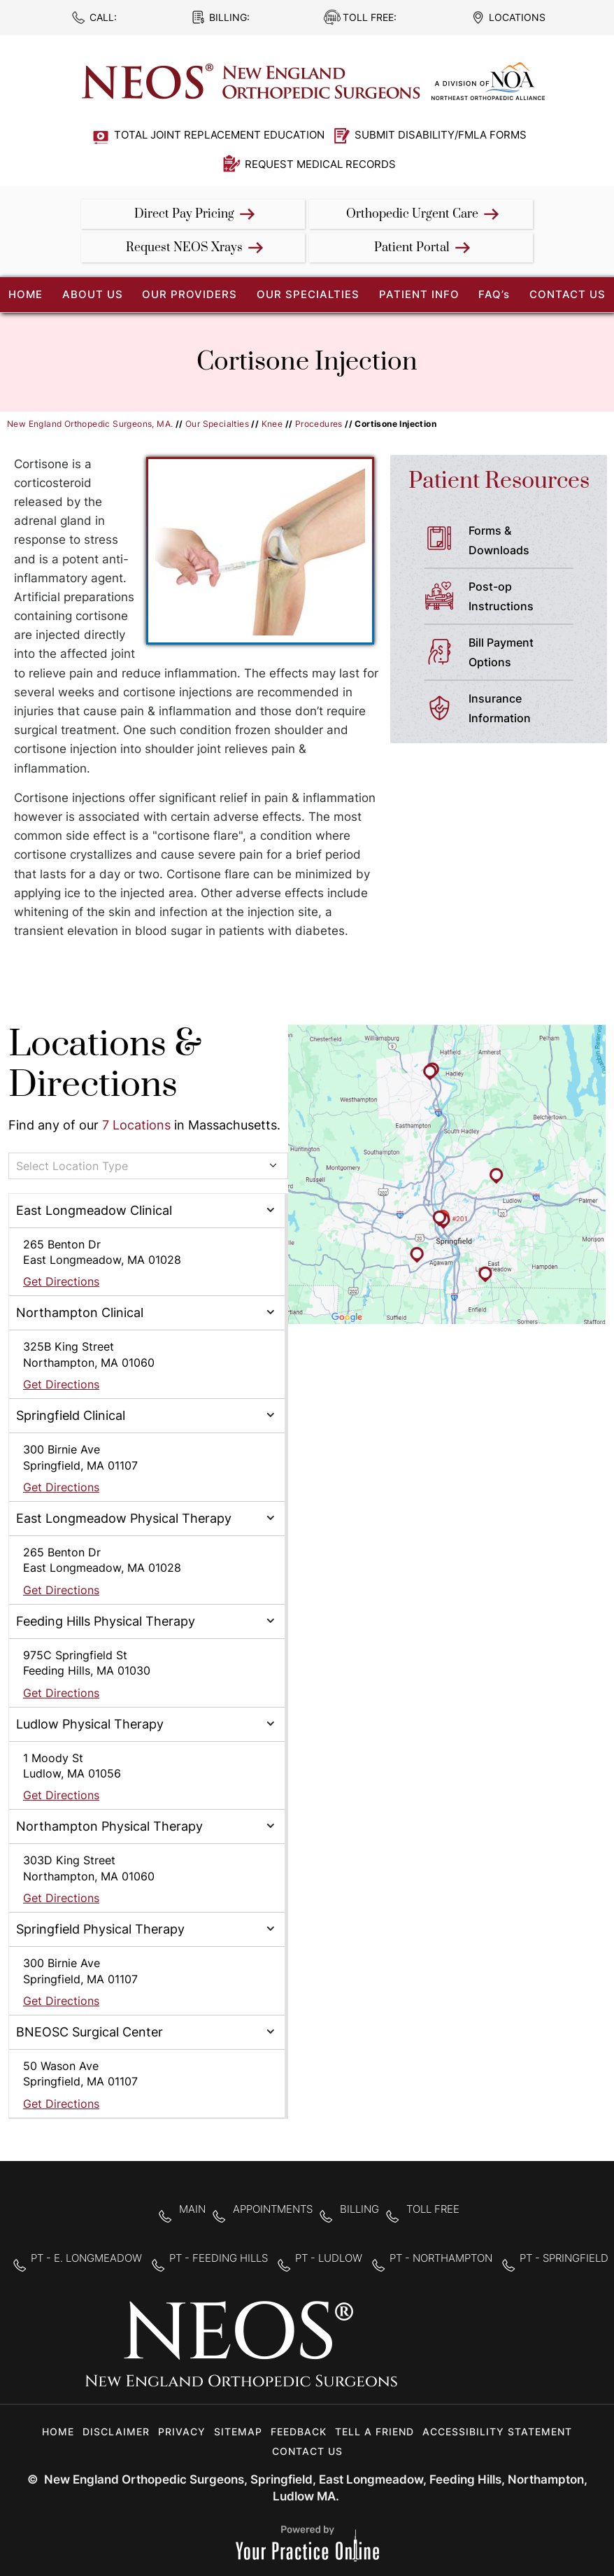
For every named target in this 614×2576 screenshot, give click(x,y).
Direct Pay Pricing (184, 214)
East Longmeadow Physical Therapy (123, 1518)
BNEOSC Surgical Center (89, 2032)
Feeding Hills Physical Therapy (105, 1621)
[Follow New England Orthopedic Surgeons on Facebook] (419, 2352)
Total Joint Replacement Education (219, 134)
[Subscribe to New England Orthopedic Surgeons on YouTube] (507, 2352)
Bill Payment (527, 653)
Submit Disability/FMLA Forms (441, 134)
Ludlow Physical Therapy (90, 1724)
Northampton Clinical (79, 1312)
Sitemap (238, 2431)
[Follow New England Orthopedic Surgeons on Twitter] (463, 2352)
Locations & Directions (104, 1065)
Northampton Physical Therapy (109, 1826)
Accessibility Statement (497, 2431)
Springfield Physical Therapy (100, 1929)
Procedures (319, 423)
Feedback (299, 2431)
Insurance (527, 709)
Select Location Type (72, 1166)
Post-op (527, 597)
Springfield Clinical (70, 1415)
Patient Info (419, 294)
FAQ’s (494, 294)
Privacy (182, 2431)
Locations (517, 17)
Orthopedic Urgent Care (412, 214)
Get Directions (61, 1281)
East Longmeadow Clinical (94, 1210)
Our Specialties (308, 294)
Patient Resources (499, 481)
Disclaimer (116, 2431)
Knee (272, 423)
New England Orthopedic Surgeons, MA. (90, 423)
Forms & (527, 541)
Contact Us (567, 294)
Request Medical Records (320, 164)
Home (58, 2431)
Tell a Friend (374, 2431)
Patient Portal (412, 247)
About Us (92, 294)
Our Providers (189, 294)
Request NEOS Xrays (184, 247)
